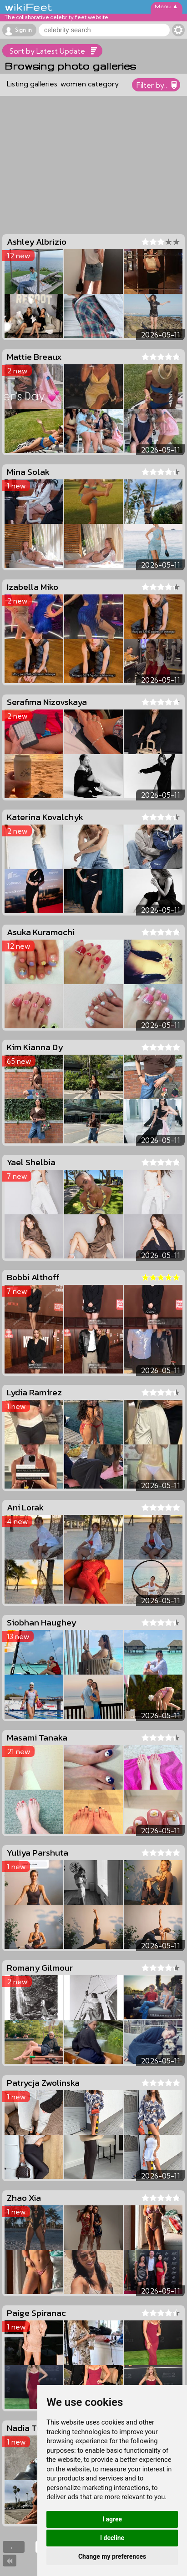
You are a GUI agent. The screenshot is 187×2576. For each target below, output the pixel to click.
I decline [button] (112, 2537)
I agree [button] (112, 2519)
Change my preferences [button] (112, 2556)
